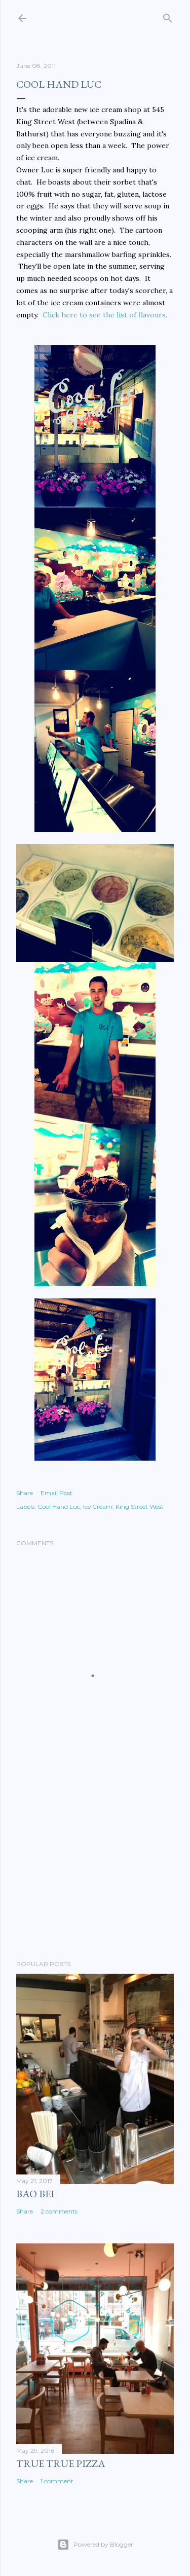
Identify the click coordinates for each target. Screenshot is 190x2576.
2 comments (59, 2211)
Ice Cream (97, 1506)
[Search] (168, 16)
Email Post (56, 1493)
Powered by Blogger (95, 2544)
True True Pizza (60, 2463)
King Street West (140, 1506)
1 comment (57, 2481)
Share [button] (24, 1493)
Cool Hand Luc (58, 1506)
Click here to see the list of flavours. (105, 314)
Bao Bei (35, 2193)
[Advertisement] (95, 1871)
